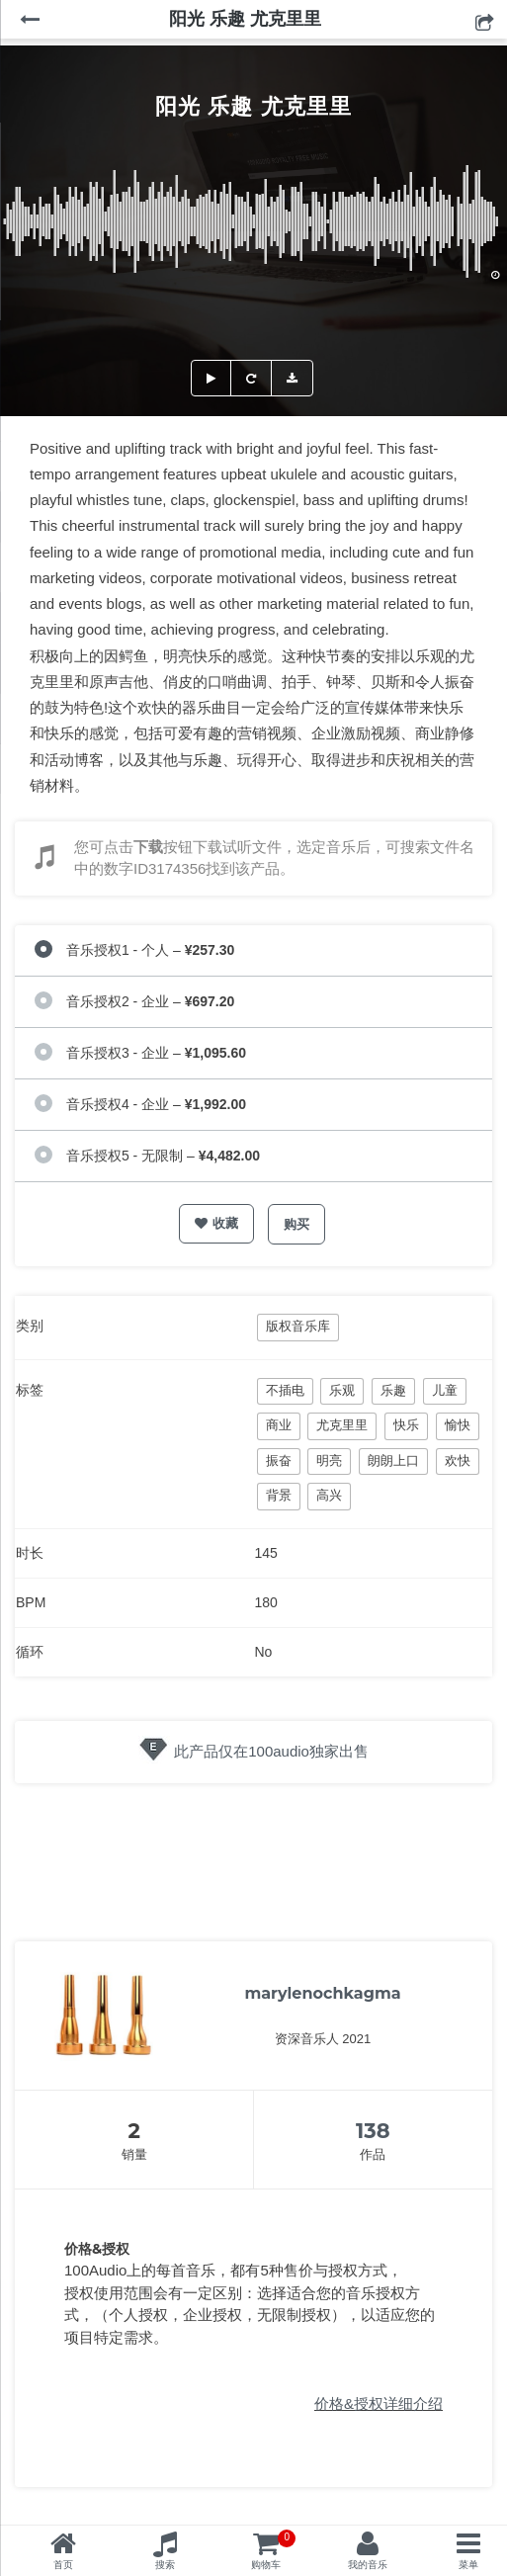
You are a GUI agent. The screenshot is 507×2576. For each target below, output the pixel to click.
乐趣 (393, 1390)
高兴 (329, 1495)
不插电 (285, 1390)
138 (373, 2130)
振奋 (279, 1460)
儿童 (445, 1390)
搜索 (165, 2564)
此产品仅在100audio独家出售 (271, 1751)
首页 (63, 2564)
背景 (279, 1495)
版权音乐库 (298, 1326)
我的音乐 (367, 2564)
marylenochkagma (322, 1993)
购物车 (273, 2550)
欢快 (457, 1460)
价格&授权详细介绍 (378, 2403)
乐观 (342, 1390)
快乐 (406, 1424)
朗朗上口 (393, 1460)
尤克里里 (342, 1424)
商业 (279, 1424)
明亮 (329, 1460)
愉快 (457, 1424)
